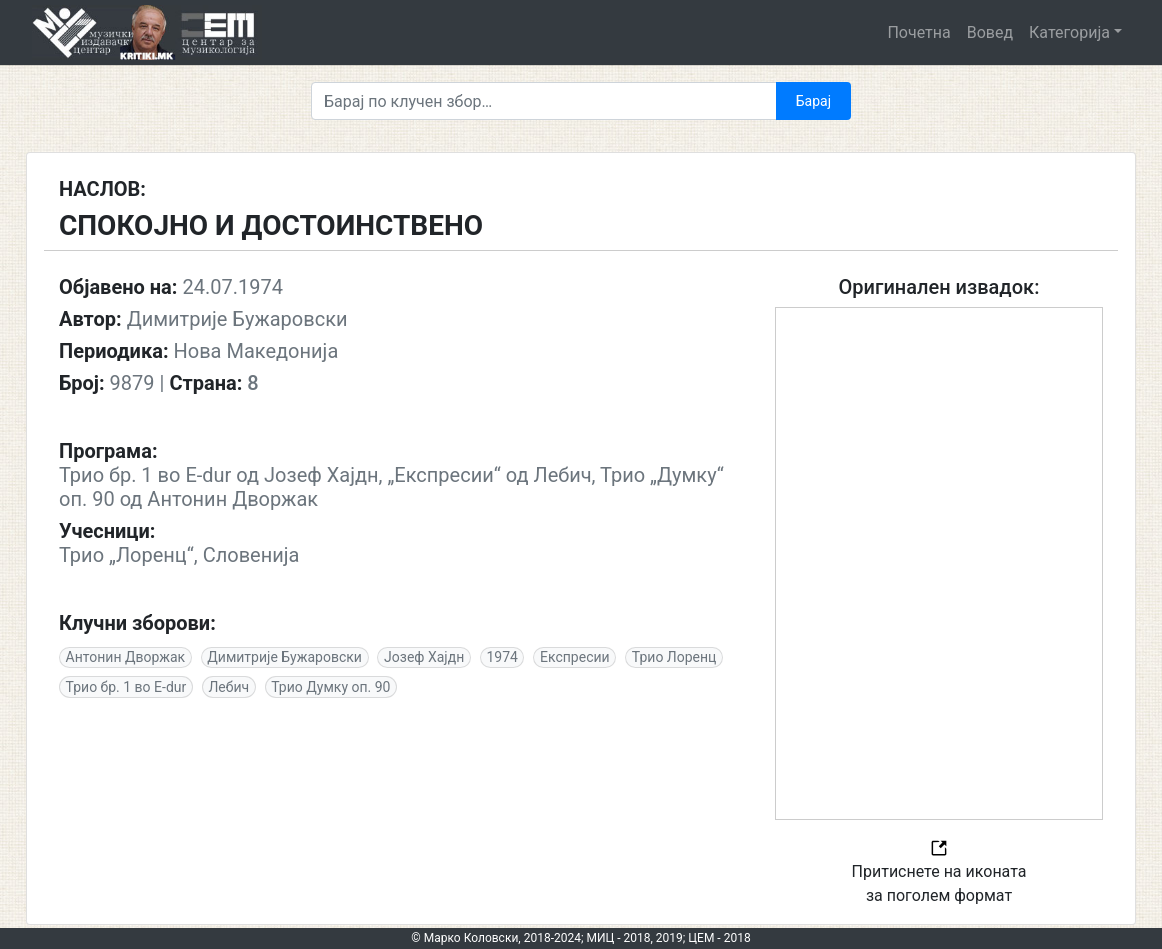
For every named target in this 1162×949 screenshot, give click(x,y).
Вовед (990, 32)
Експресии (575, 657)
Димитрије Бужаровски (284, 657)
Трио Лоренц (674, 657)
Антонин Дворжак (126, 657)
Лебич (228, 687)
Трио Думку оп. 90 (330, 687)
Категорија (1069, 32)
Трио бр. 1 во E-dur (126, 687)
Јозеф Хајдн (424, 657)
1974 (501, 657)
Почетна (918, 32)
